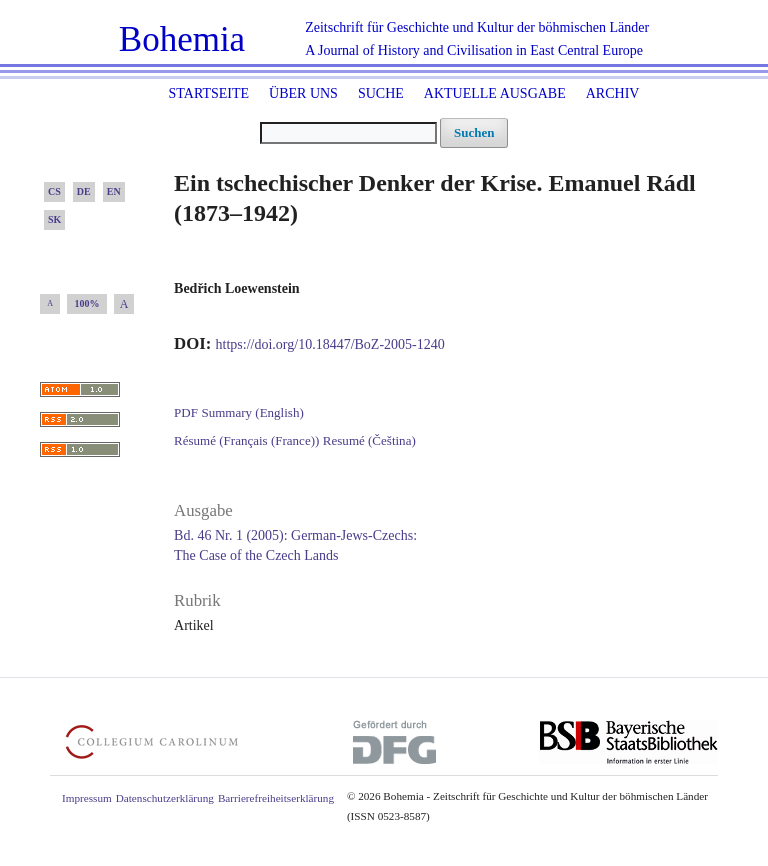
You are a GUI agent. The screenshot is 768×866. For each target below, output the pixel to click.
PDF (186, 412)
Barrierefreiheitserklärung (276, 798)
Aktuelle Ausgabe (495, 93)
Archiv (613, 93)
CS (54, 191)
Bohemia (182, 39)
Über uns (303, 93)
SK (54, 219)
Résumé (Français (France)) (246, 440)
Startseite (209, 93)
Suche (381, 93)
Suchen (474, 132)
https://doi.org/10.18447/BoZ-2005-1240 (330, 344)
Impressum (87, 798)
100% (87, 303)
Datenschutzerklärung (165, 798)
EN (114, 191)
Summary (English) (252, 412)
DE (84, 191)
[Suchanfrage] (348, 133)
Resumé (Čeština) (369, 440)
